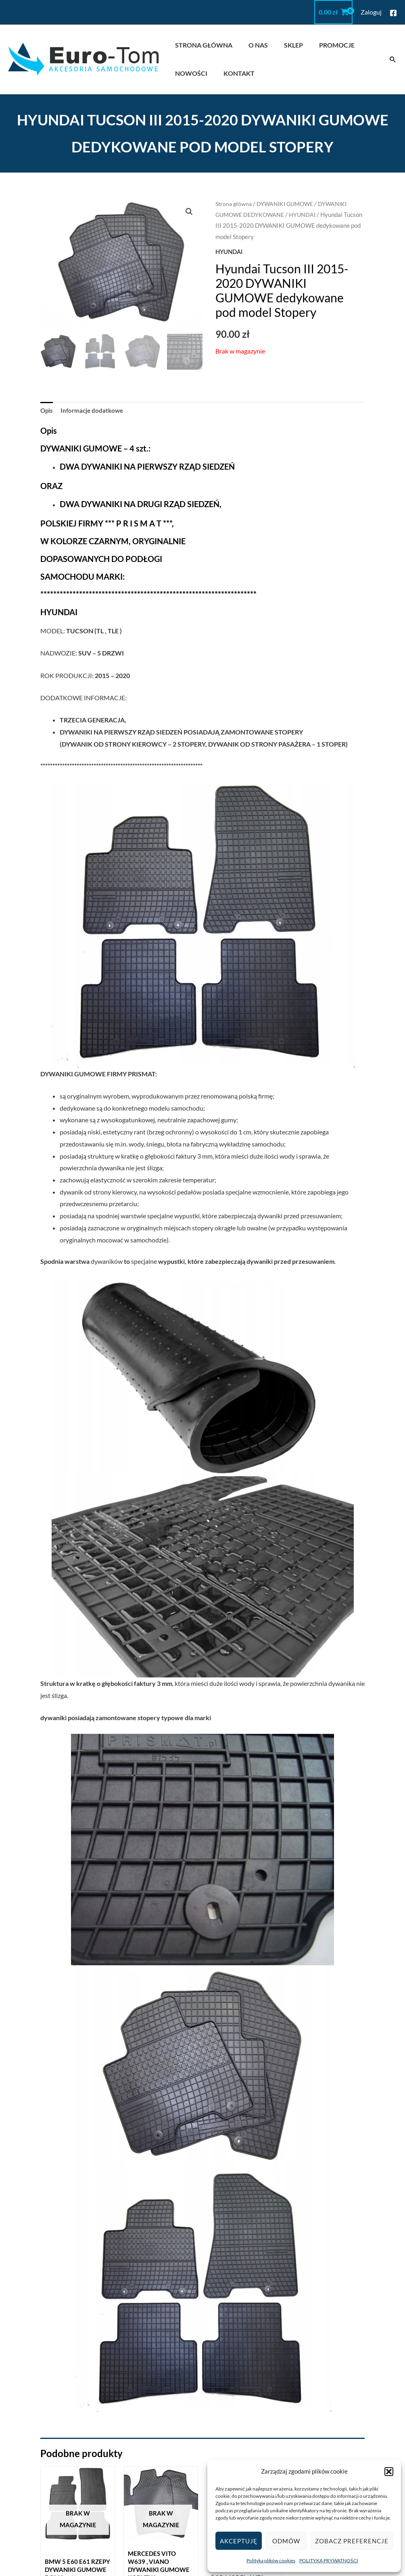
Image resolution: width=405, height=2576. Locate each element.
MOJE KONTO (230, 2439)
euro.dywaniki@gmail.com (364, 2451)
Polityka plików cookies (270, 2560)
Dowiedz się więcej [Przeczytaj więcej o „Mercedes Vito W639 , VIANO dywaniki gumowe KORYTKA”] (161, 2333)
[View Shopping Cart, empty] (333, 12)
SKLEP (285, 45)
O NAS (253, 45)
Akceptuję (238, 2541)
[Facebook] (393, 13)
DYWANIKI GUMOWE (289, 203)
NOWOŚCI (189, 73)
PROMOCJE (325, 45)
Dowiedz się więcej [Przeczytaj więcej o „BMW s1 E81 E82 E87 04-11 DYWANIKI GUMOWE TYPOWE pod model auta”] (244, 2333)
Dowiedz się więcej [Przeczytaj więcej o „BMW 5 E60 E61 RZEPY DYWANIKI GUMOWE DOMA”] (78, 2333)
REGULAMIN (227, 2451)
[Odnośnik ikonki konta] (371, 12)
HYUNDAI (306, 214)
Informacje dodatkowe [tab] (94, 411)
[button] (389, 2472)
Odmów (286, 2541)
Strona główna (234, 203)
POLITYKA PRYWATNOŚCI (328, 2560)
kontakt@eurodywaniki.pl (363, 2439)
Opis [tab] (47, 411)
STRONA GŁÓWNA (202, 45)
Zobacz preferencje (351, 2541)
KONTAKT (234, 73)
